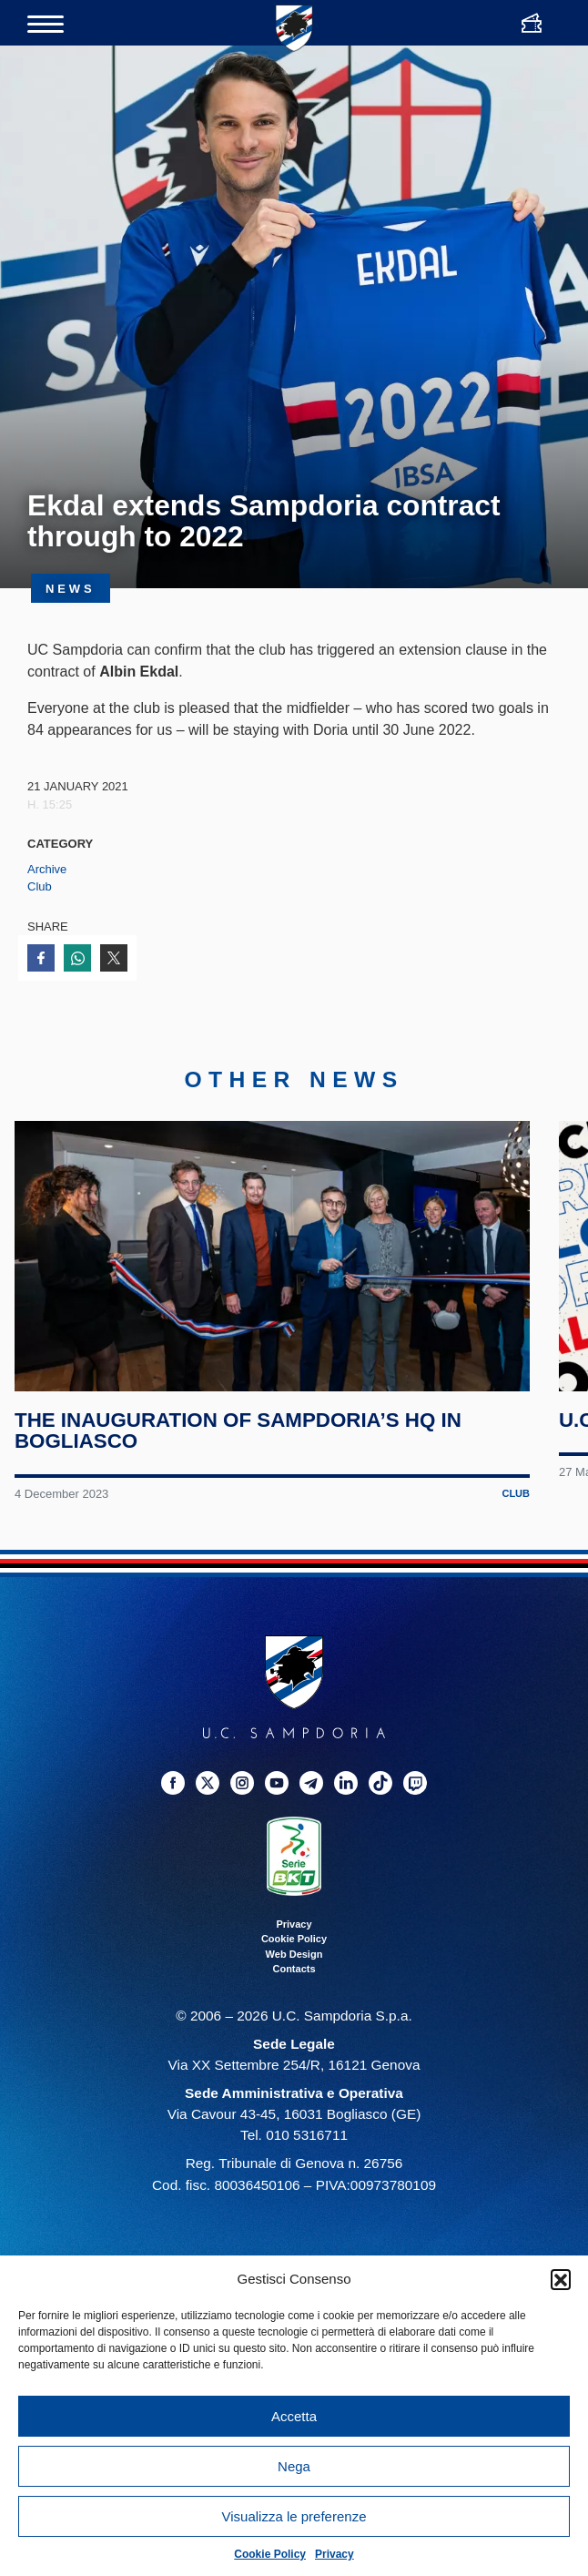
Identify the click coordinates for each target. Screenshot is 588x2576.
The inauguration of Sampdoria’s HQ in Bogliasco (238, 1430)
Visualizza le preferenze (294, 2516)
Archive (46, 869)
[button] (561, 2279)
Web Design (294, 1954)
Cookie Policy (270, 2554)
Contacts (293, 1969)
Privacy (334, 2554)
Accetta (294, 2416)
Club (39, 886)
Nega (294, 2466)
